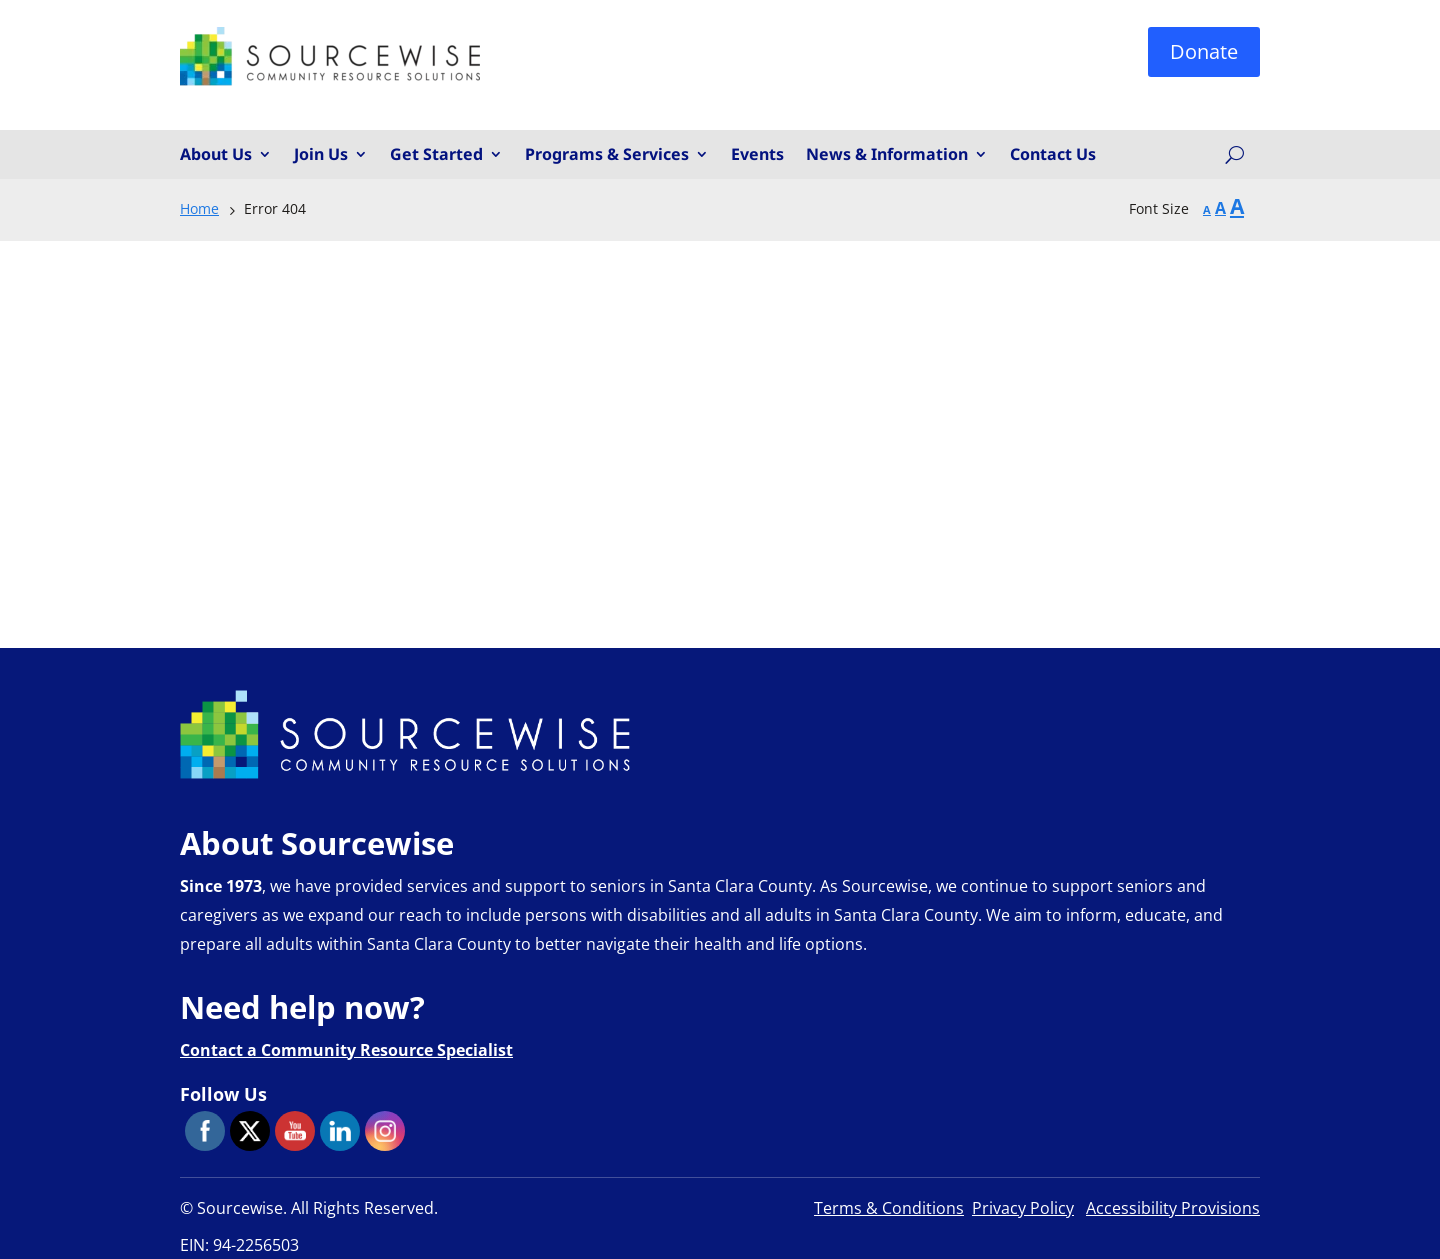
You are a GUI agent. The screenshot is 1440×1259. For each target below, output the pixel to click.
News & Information (887, 155)
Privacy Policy (1023, 1208)
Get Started (436, 155)
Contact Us (1053, 155)
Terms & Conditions (889, 1208)
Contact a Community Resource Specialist (346, 1050)
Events (757, 155)
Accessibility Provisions (1173, 1208)
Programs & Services (607, 155)
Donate (1204, 51)
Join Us (321, 155)
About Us (216, 155)
